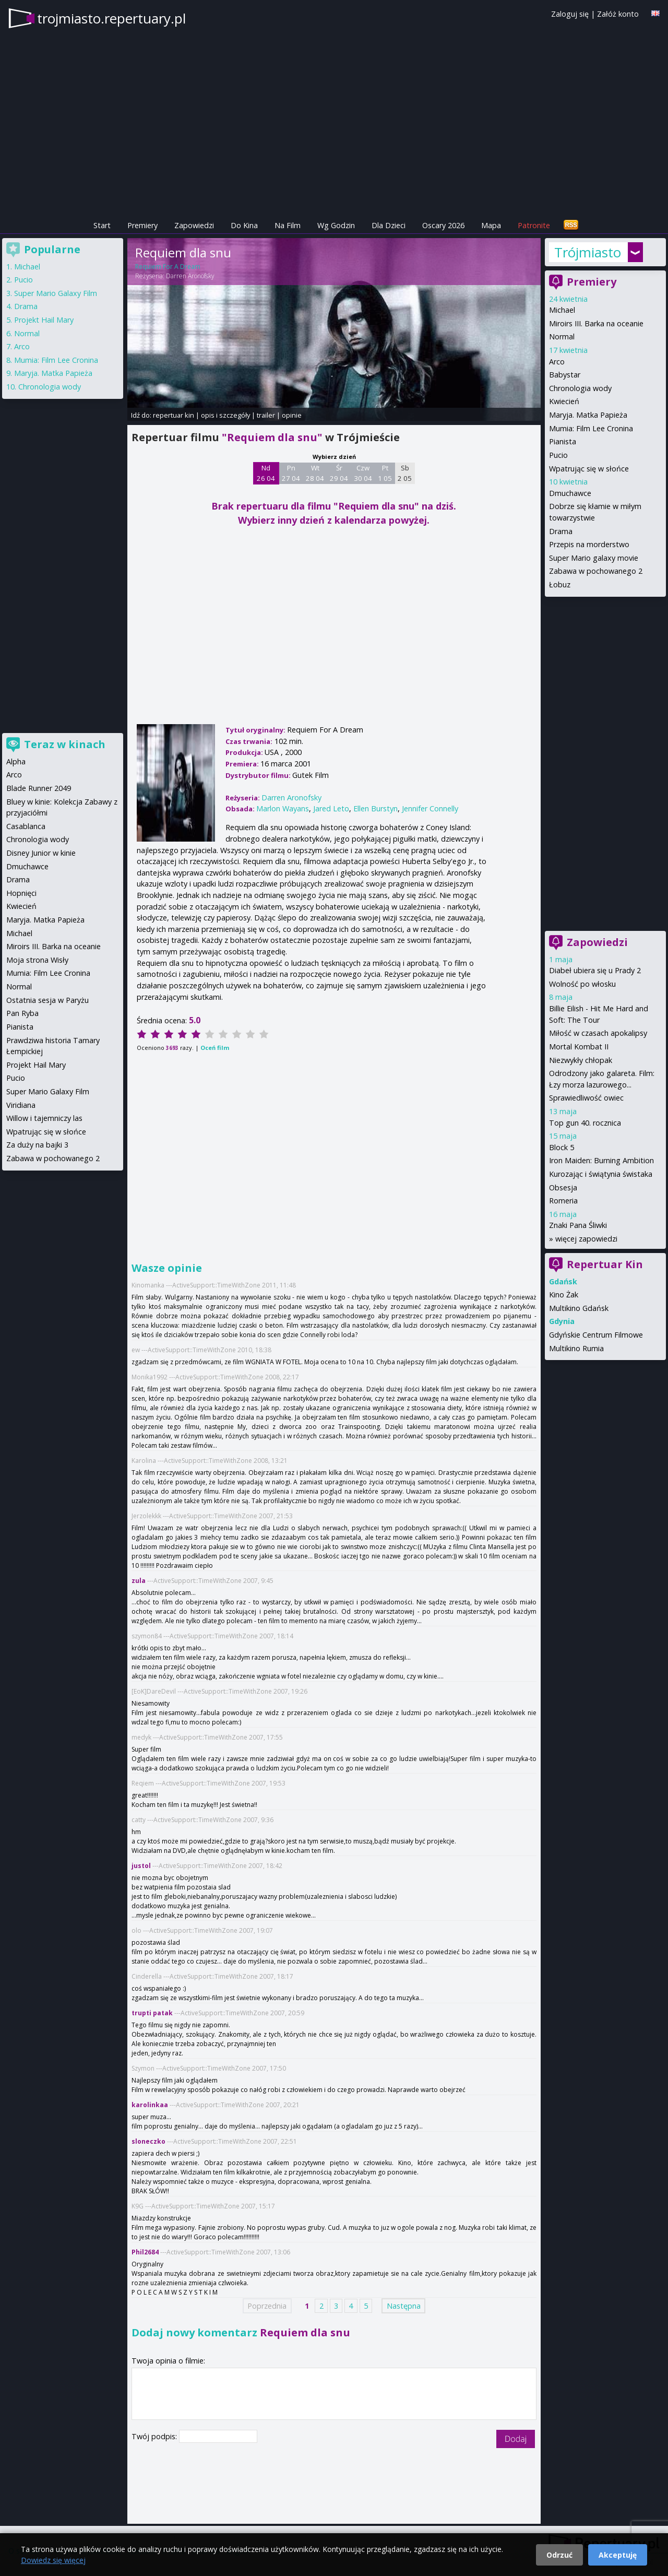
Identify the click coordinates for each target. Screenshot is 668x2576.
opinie (292, 415)
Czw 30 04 (363, 473)
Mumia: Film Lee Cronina (591, 428)
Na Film (288, 225)
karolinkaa (150, 2104)
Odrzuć (559, 2555)
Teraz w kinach (64, 744)
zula (139, 1580)
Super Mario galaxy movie (593, 558)
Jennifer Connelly (430, 808)
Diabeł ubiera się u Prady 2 (595, 970)
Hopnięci (21, 893)
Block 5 (561, 1147)
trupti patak (152, 2012)
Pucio (558, 455)
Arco (557, 362)
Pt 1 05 (385, 473)
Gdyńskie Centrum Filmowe (596, 1335)
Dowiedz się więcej (53, 2560)
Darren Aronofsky (190, 275)
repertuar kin (173, 415)
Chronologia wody (580, 388)
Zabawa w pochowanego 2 (595, 571)
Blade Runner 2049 (38, 788)
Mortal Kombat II (579, 1046)
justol (141, 1865)
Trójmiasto (587, 252)
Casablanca (25, 826)
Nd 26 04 (266, 473)
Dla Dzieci (388, 225)
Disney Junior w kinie (41, 853)
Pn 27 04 (291, 473)
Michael (562, 310)
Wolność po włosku (582, 984)
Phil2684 (145, 2252)
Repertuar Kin (605, 1264)
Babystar (564, 375)
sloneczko (148, 2141)
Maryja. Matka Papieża (588, 415)
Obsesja (563, 1187)
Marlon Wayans (282, 808)
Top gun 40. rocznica (585, 1123)
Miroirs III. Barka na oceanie (596, 323)
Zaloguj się (570, 14)
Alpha (16, 761)
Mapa (491, 225)
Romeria (563, 1201)
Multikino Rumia (576, 1348)
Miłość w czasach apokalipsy (598, 1033)
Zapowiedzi (194, 225)
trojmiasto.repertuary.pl (111, 18)
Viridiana (20, 1105)
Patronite (534, 225)
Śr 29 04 (339, 473)
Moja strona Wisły (37, 960)
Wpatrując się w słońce (589, 469)
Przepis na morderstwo (589, 544)
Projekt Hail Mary (44, 320)
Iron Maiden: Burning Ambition (601, 1160)
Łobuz (559, 584)
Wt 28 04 (315, 473)
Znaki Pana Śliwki (578, 1225)
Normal (562, 336)
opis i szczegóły (225, 415)
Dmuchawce (570, 493)
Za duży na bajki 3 (37, 1145)
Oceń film (214, 1047)
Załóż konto (618, 14)
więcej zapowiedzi (586, 1239)
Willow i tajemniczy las (44, 1118)
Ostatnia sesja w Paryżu (47, 1000)
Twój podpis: (155, 2436)
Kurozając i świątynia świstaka (600, 1174)
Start (102, 225)
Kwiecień (564, 401)
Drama (560, 531)
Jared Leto (331, 808)
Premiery (142, 225)
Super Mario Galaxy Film (55, 293)
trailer (266, 415)
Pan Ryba (22, 1013)
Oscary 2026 (443, 225)
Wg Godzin (336, 225)
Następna (404, 2306)
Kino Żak (563, 1294)
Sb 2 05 (405, 473)
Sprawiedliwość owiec (586, 1098)
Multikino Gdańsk (579, 1308)
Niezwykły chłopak (580, 1060)
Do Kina (244, 225)
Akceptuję (618, 2555)
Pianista (562, 441)
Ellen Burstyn (375, 808)
